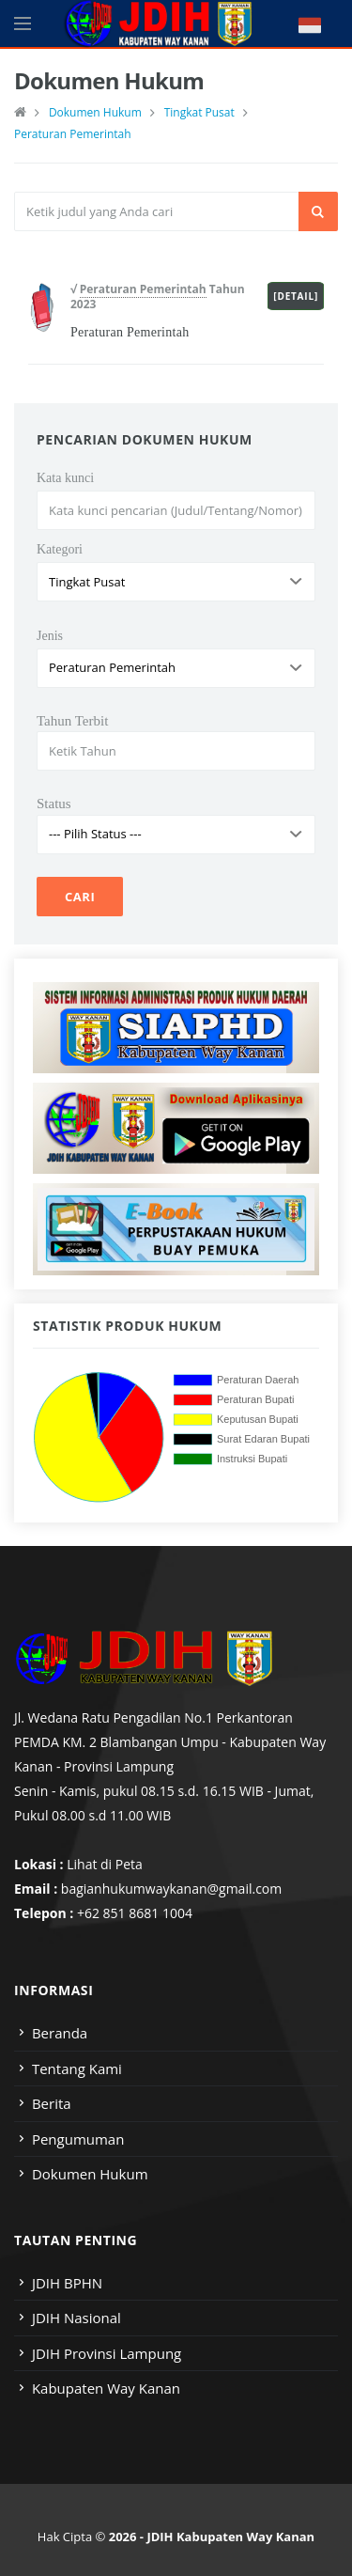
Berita (51, 2103)
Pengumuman (78, 2139)
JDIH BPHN (67, 2282)
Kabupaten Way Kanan (106, 2388)
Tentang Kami (77, 2068)
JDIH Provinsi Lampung (106, 2353)
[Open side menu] (22, 23)
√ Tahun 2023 (157, 296)
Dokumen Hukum (95, 112)
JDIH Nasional (76, 2317)
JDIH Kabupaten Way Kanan (230, 2536)
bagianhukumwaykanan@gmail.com (171, 1888)
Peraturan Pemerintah (72, 134)
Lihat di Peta (105, 1864)
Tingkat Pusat (199, 112)
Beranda (59, 2032)
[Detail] (295, 296)
